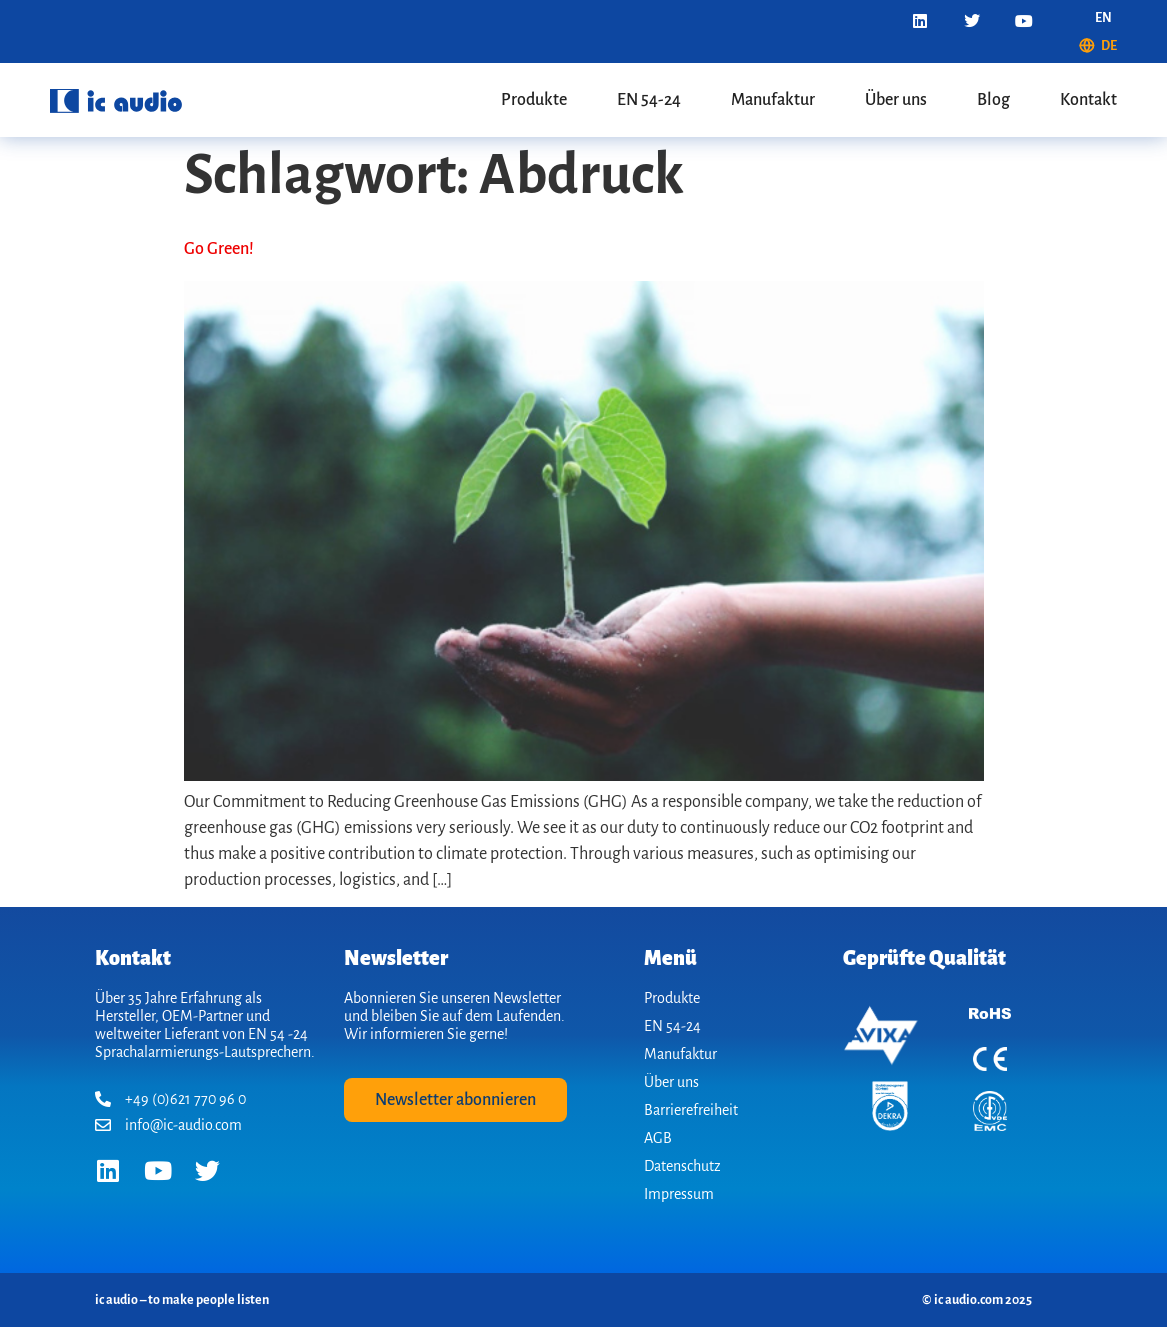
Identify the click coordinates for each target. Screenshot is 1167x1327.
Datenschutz (682, 1166)
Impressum (679, 1194)
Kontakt (1088, 100)
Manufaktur (773, 100)
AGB (658, 1138)
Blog (993, 100)
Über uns (896, 100)
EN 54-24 (649, 100)
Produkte (534, 100)
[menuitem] (1103, 18)
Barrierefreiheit (691, 1110)
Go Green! (219, 249)
